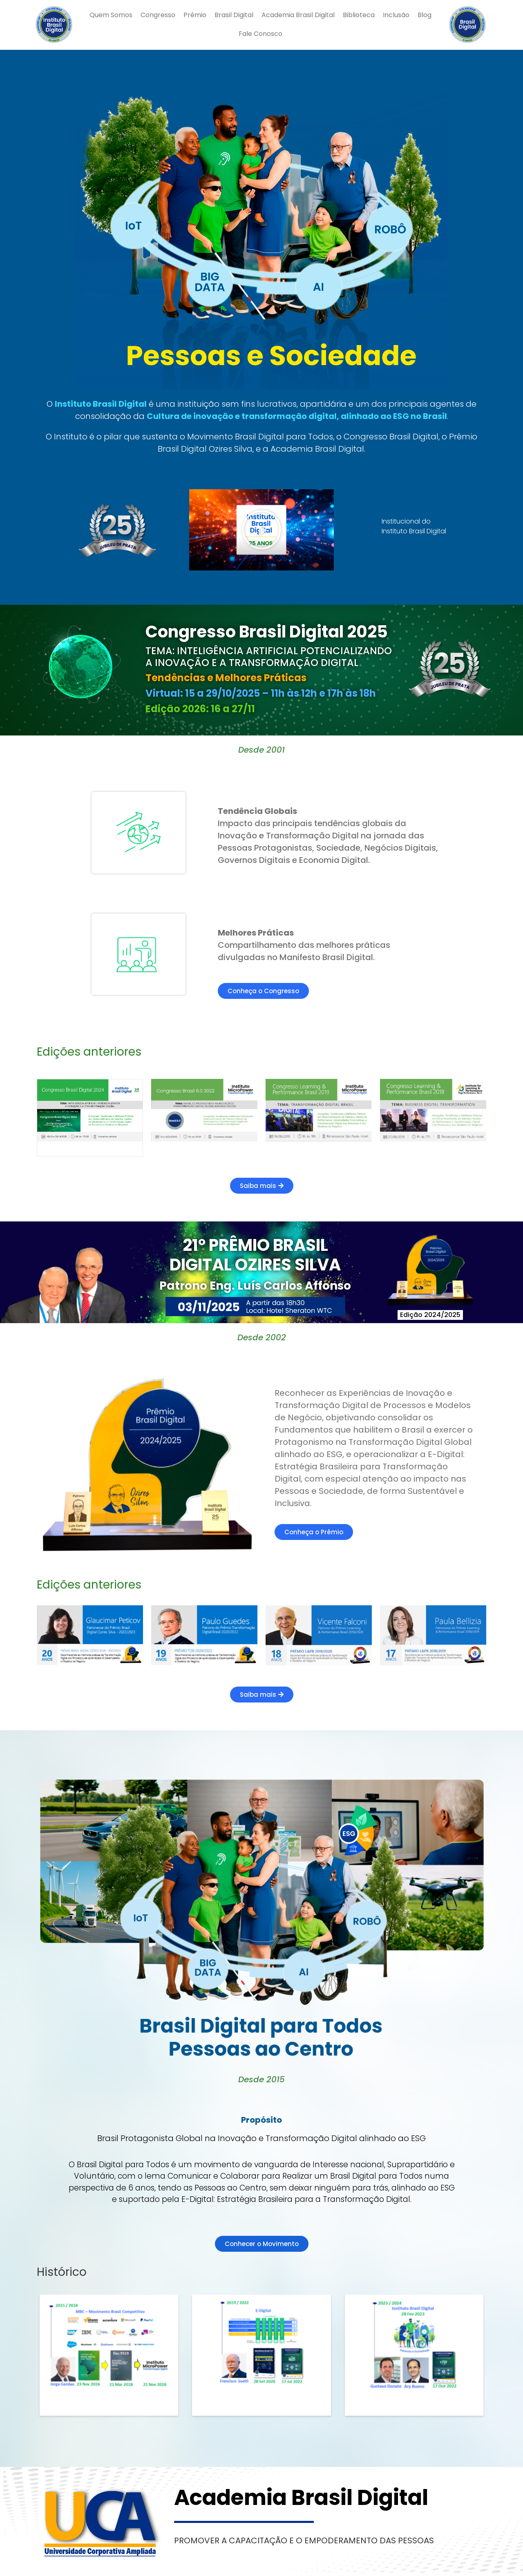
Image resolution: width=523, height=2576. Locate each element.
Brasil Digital (234, 15)
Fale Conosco (260, 33)
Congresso (158, 15)
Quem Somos (110, 15)
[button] (261, 529)
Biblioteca (359, 15)
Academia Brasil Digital (298, 15)
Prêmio (194, 15)
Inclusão (396, 15)
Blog (424, 15)
